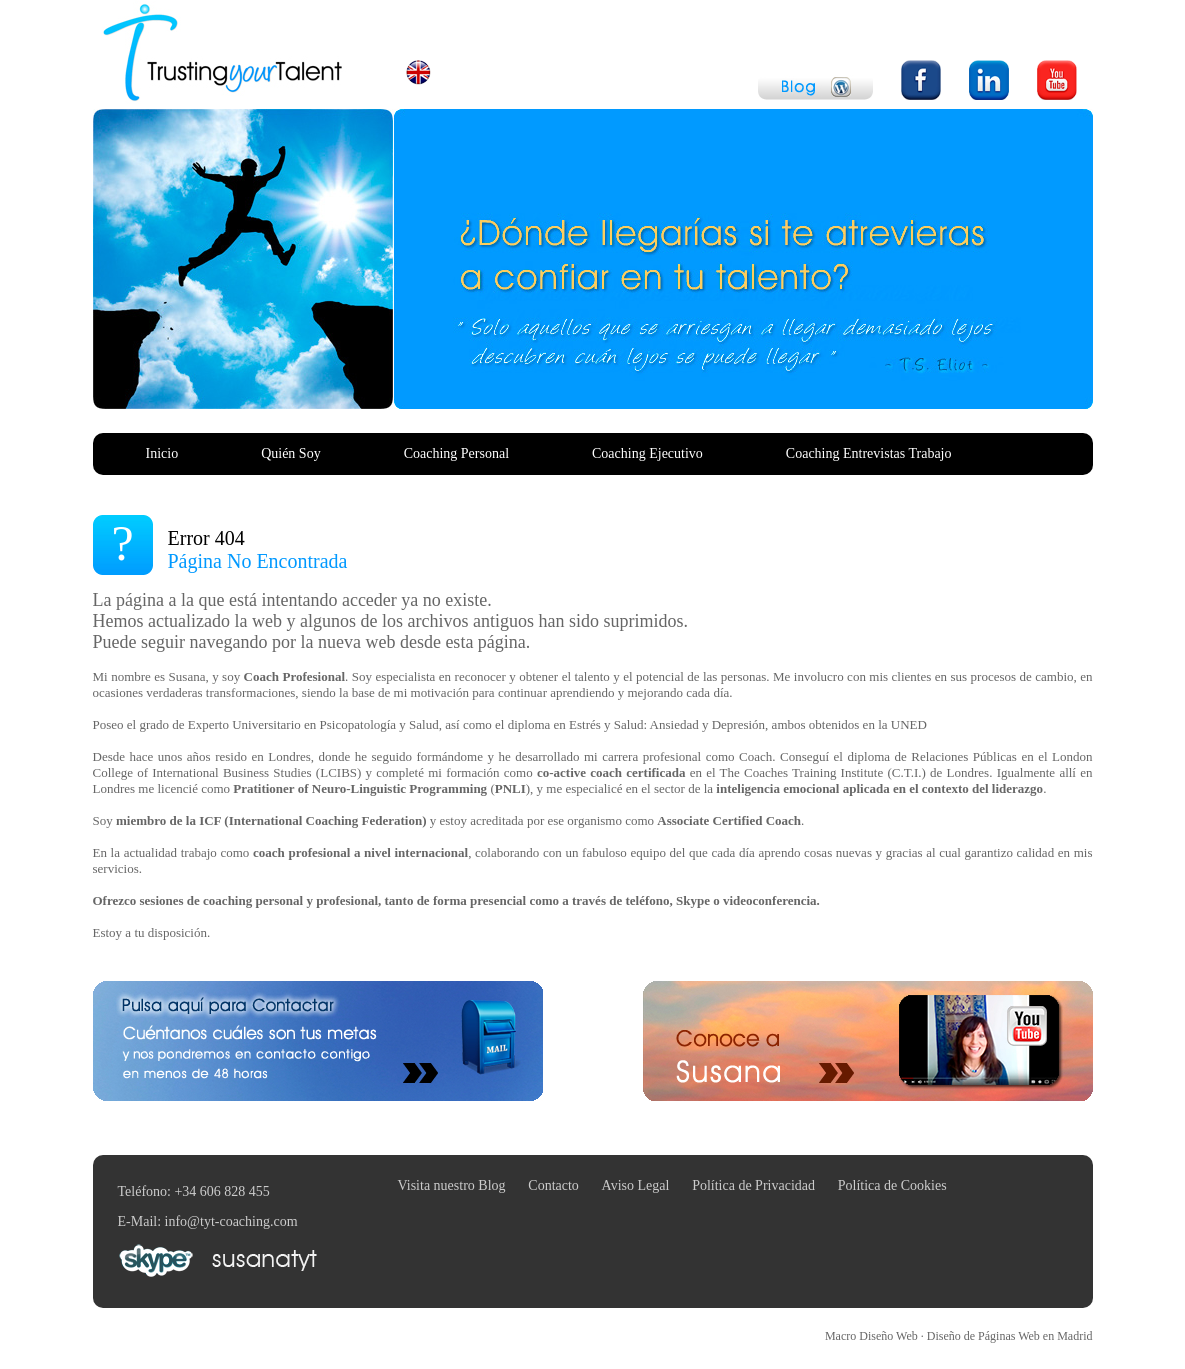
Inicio (162, 453)
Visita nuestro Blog (452, 1185)
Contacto (553, 1185)
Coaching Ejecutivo (647, 453)
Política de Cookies (892, 1185)
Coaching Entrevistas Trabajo (869, 453)
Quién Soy (291, 453)
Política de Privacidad (753, 1185)
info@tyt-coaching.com (231, 1221)
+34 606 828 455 (221, 1191)
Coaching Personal (456, 453)
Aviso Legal (636, 1185)
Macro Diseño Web (959, 1336)
